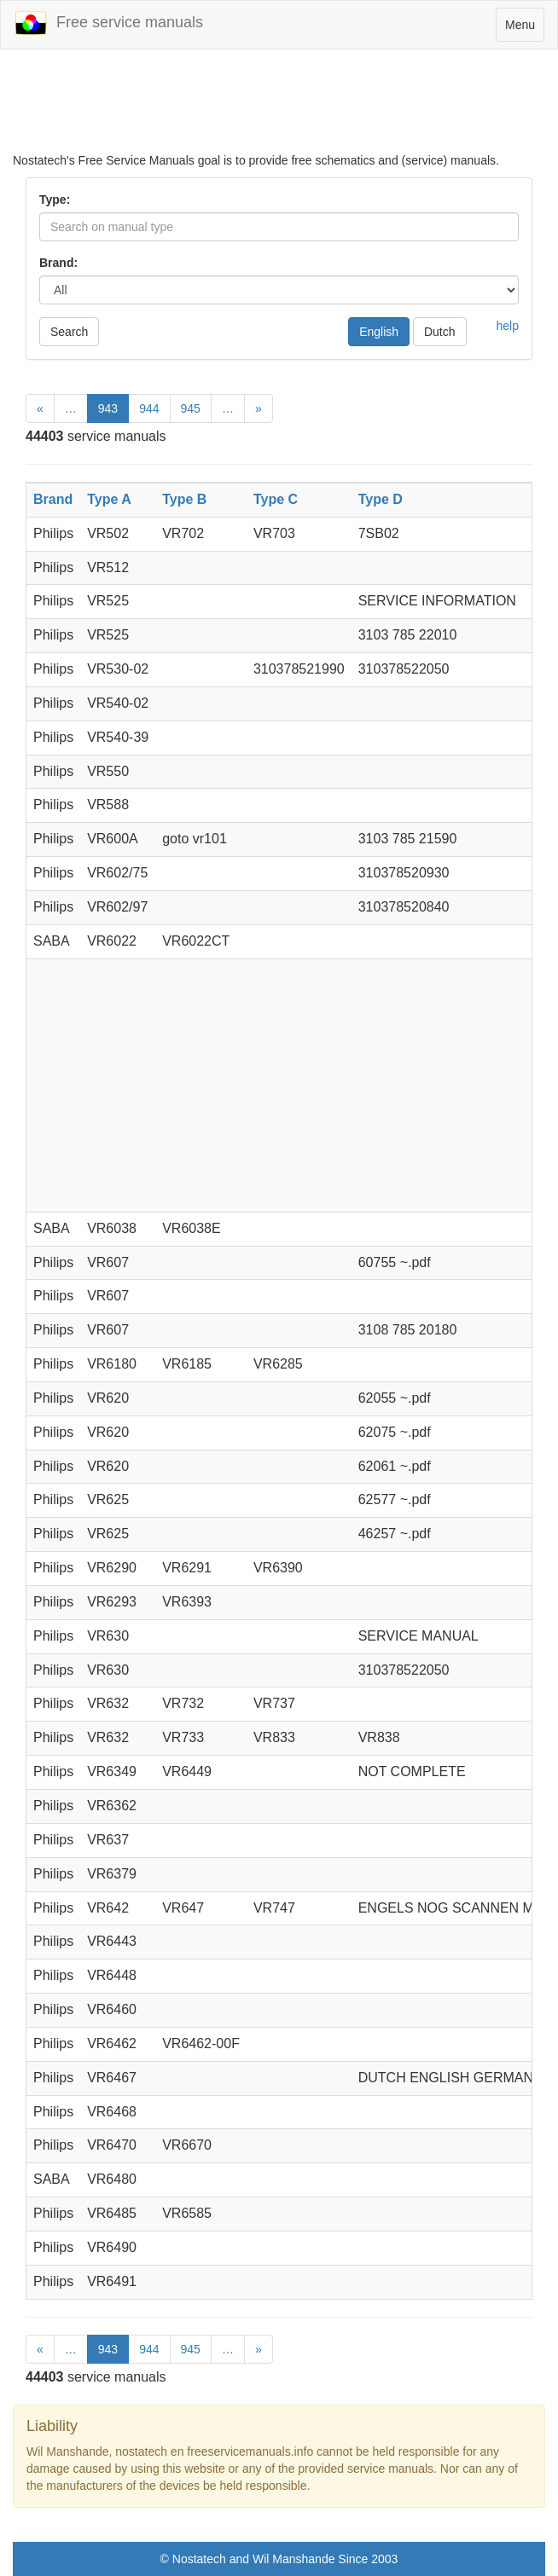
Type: (54, 199)
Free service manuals (108, 23)
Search (69, 332)
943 (108, 408)
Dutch (440, 332)
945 (191, 408)
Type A (109, 499)
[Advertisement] (279, 109)
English (378, 332)
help (508, 326)
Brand (53, 499)
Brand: (58, 262)
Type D (380, 499)
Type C (275, 499)
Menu (524, 28)
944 (149, 408)
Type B (184, 499)
